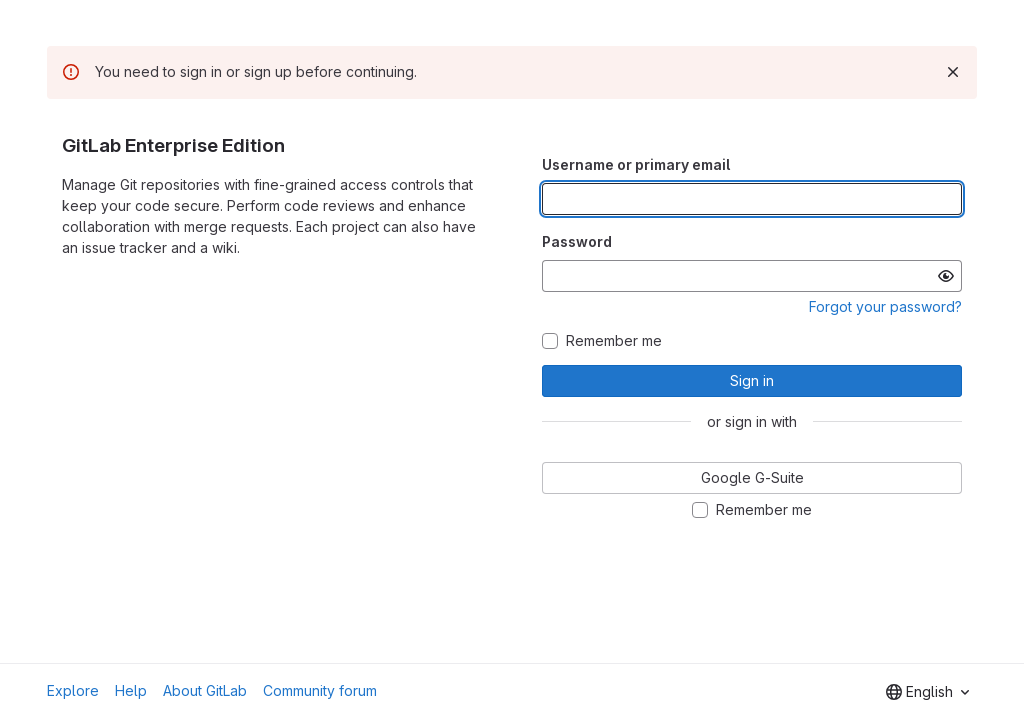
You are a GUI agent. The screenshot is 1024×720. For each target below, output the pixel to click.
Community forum (320, 690)
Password (577, 241)
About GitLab (205, 690)
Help (131, 690)
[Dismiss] (953, 72)
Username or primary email (636, 164)
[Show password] (946, 276)
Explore (73, 690)
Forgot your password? (885, 306)
